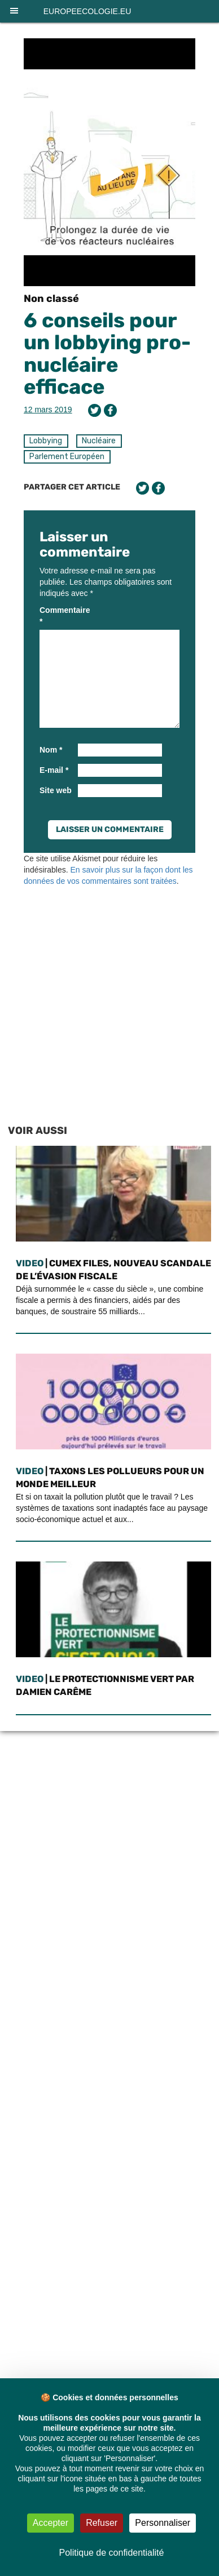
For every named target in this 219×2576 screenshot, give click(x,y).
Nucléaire (99, 441)
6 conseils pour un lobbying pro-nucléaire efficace (107, 353)
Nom (51, 749)
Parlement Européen (66, 456)
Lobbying (45, 441)
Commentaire (58, 616)
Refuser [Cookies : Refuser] (101, 2523)
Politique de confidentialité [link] (111, 2552)
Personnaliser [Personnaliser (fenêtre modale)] (162, 2523)
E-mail (54, 770)
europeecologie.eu (87, 11)
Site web (56, 790)
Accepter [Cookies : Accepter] (50, 2523)
